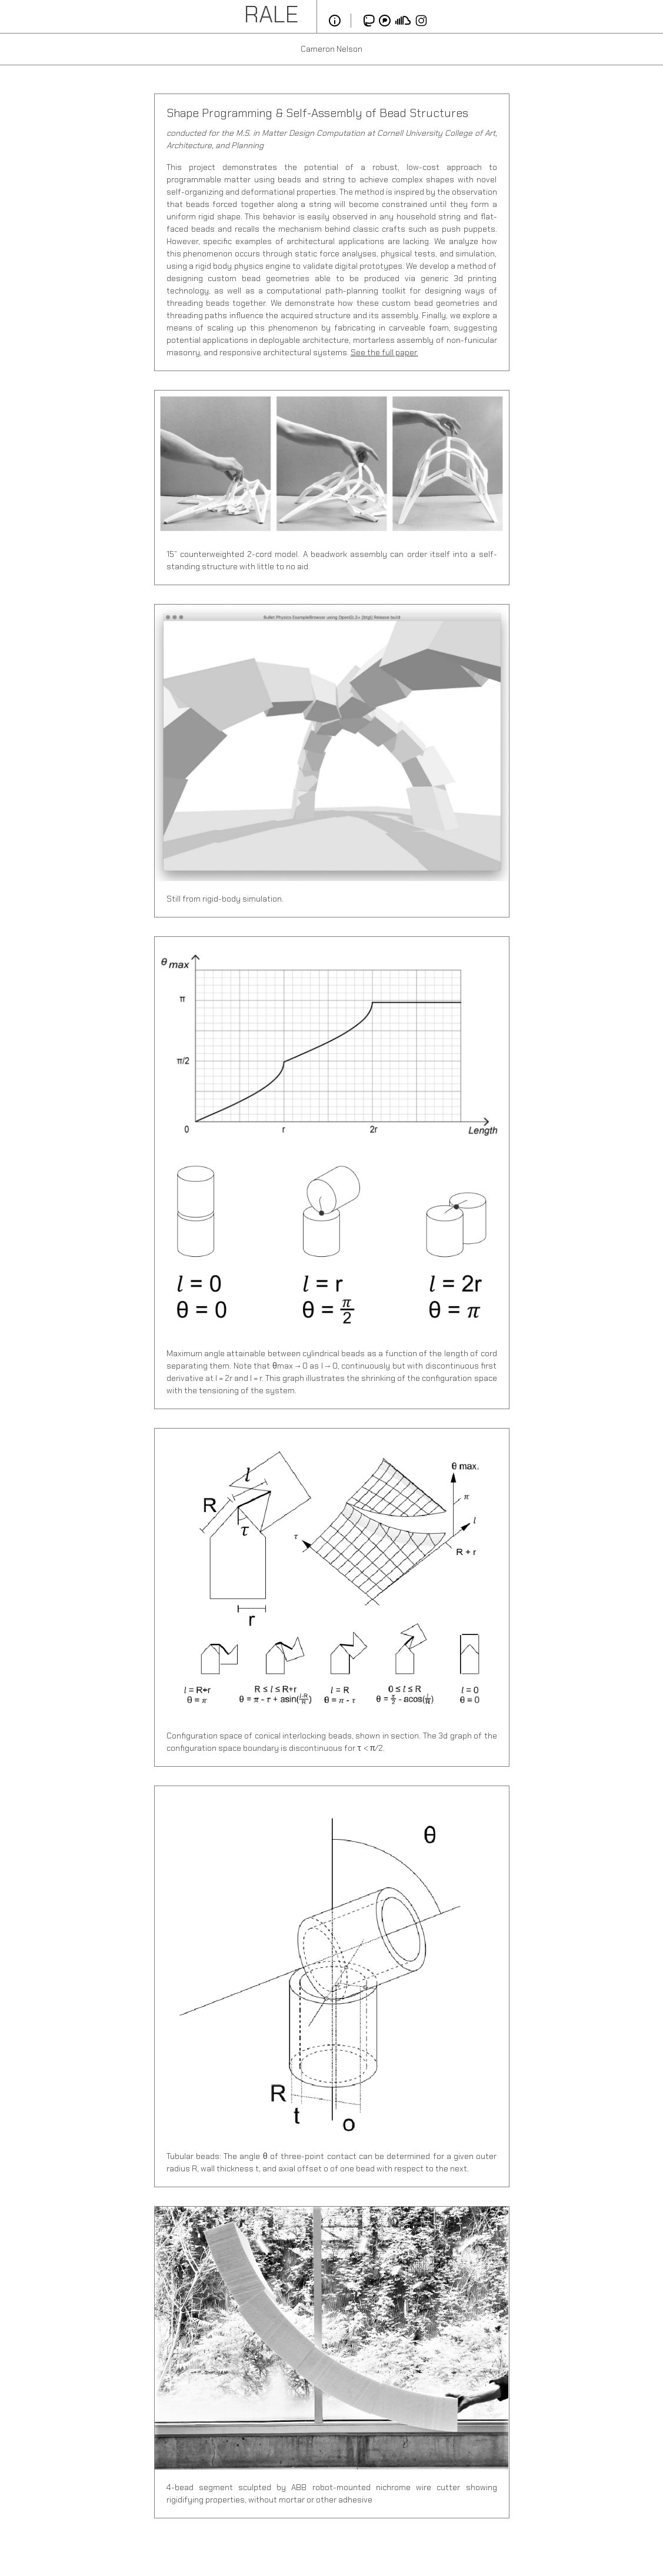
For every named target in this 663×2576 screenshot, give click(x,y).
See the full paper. (384, 352)
